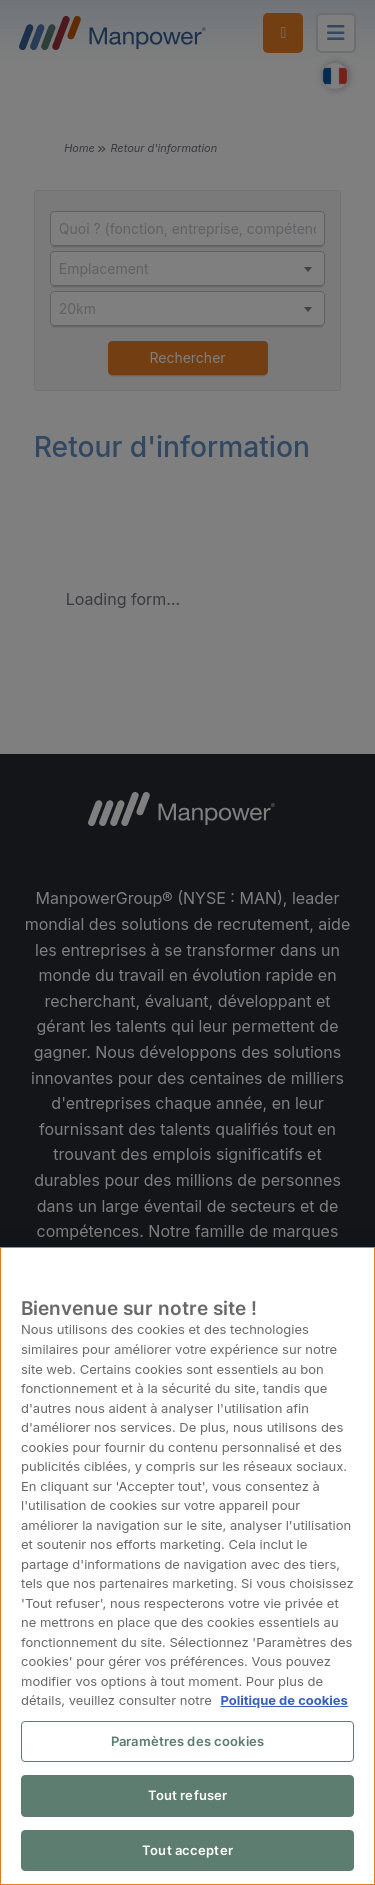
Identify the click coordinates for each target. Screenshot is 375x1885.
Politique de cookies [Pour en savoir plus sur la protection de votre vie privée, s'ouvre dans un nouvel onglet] (282, 1701)
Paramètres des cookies (187, 1742)
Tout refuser (188, 1796)
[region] (187, 1567)
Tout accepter (187, 1851)
